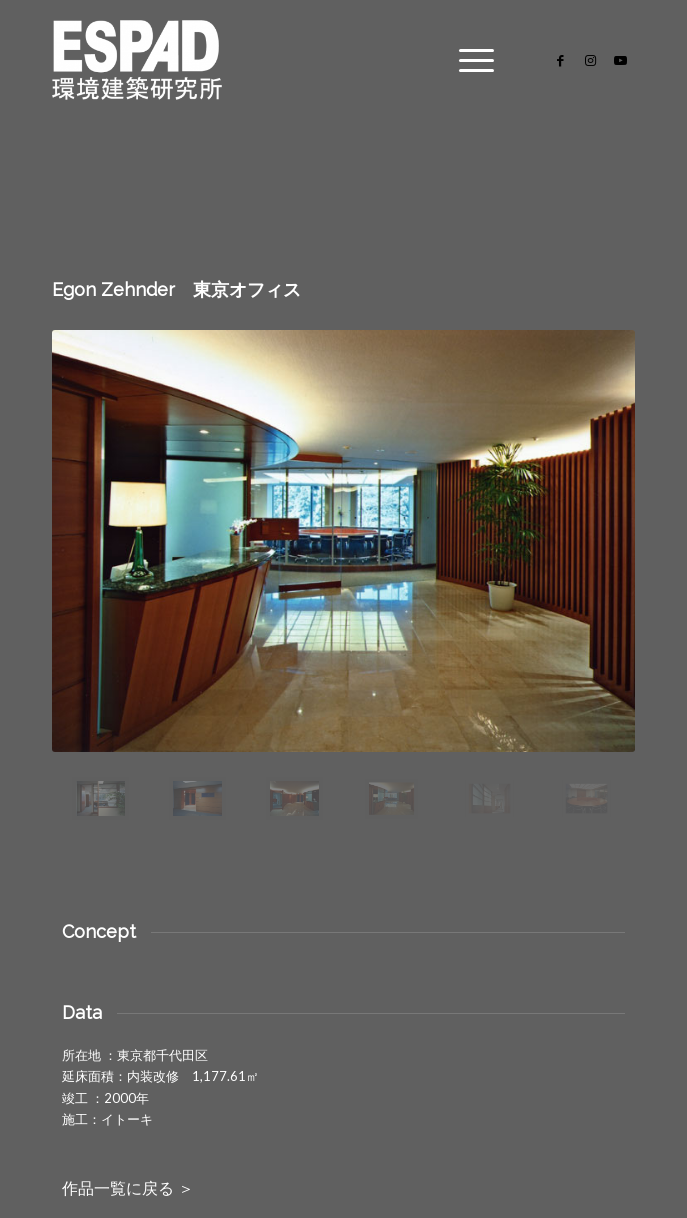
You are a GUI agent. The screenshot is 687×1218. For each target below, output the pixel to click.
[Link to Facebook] (560, 60)
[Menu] (466, 60)
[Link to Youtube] (620, 60)
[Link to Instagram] (590, 60)
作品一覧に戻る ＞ (128, 1188)
